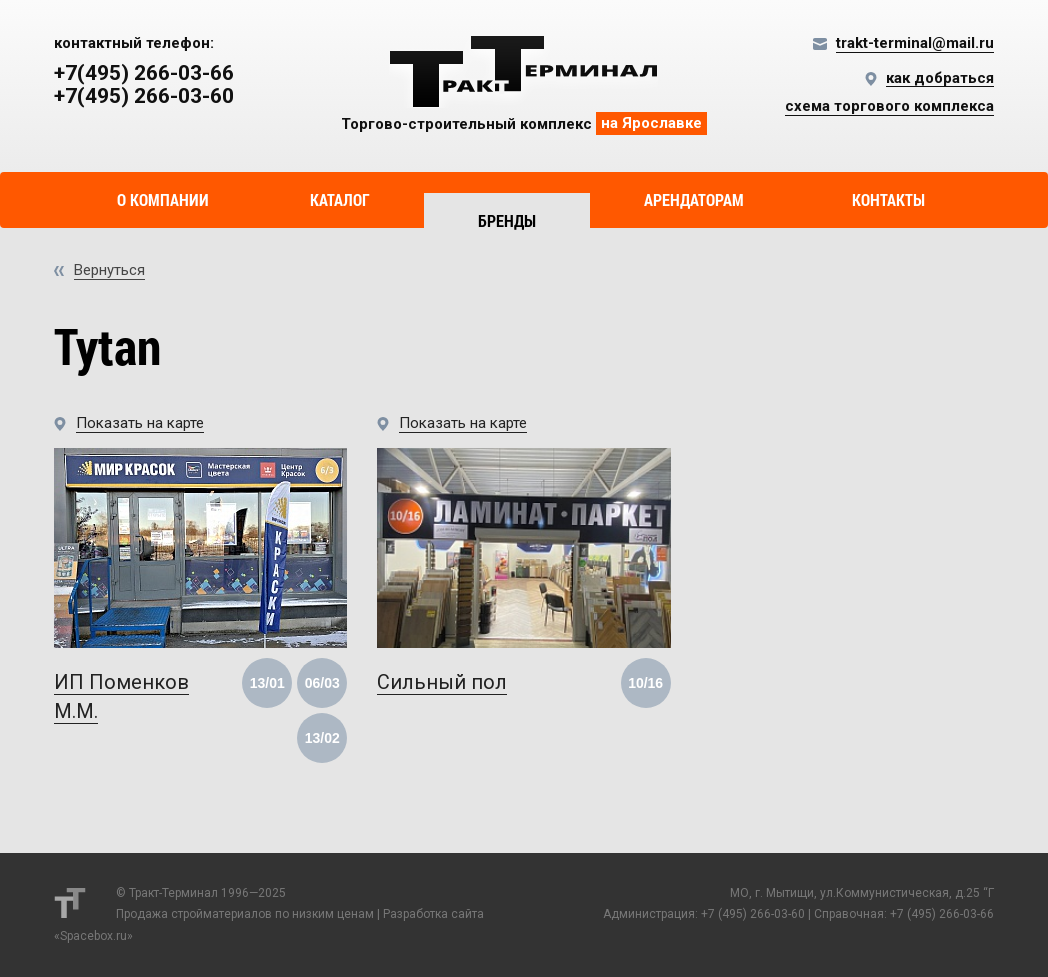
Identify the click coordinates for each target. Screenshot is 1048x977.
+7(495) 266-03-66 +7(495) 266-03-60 (144, 85)
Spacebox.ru (93, 936)
